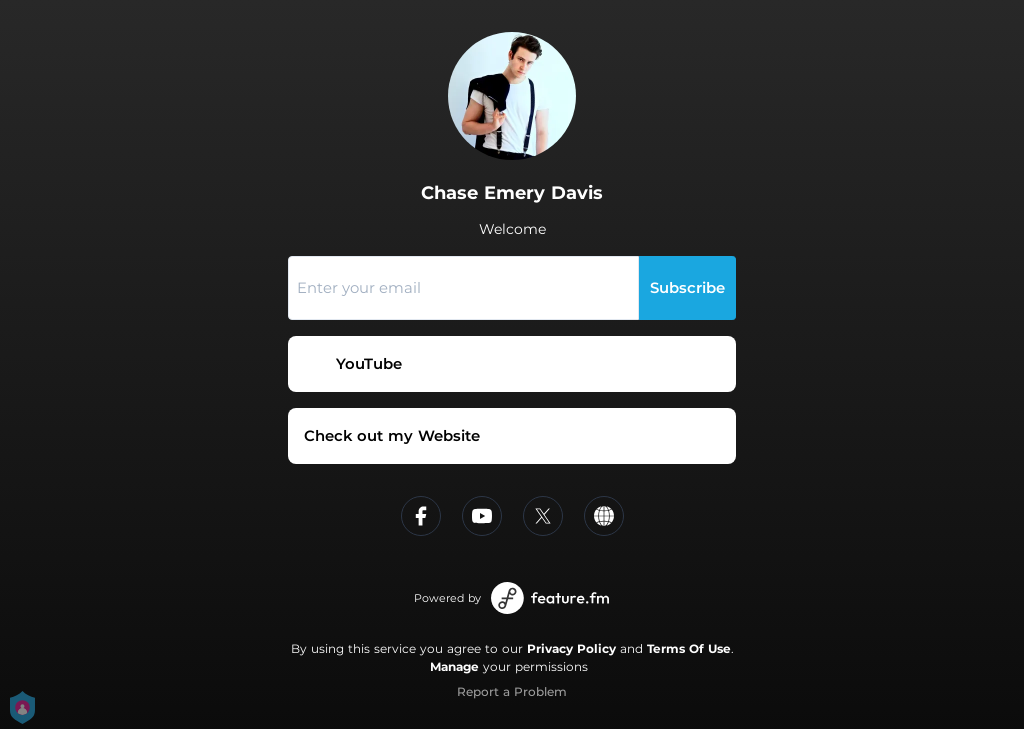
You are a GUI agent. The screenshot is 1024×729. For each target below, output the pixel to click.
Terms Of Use (689, 648)
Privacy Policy (571, 648)
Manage (454, 666)
